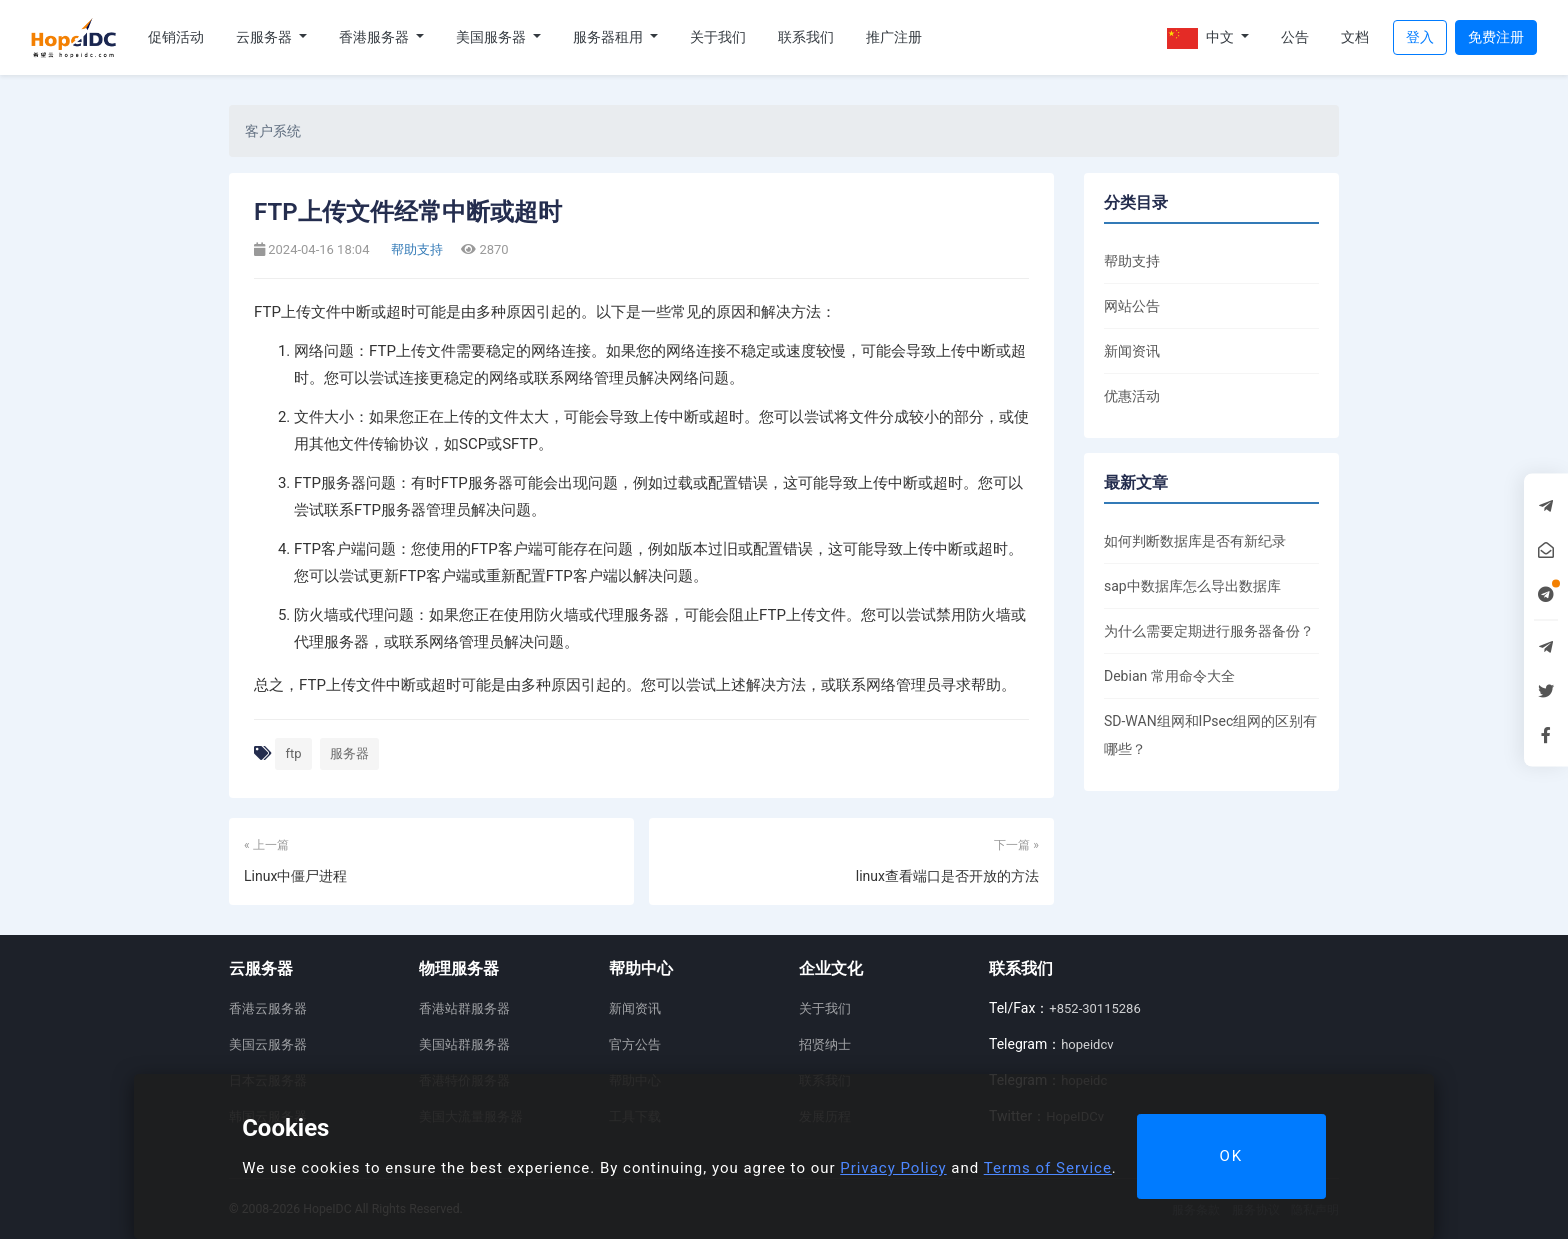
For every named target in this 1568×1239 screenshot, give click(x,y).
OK (1231, 1156)
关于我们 (718, 37)
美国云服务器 (268, 1044)
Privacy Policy (893, 1168)
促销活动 (176, 37)
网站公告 (1132, 306)
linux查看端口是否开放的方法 (947, 876)
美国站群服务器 (464, 1044)
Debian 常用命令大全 (1169, 676)
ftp (293, 753)
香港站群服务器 (464, 1008)
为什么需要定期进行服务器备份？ (1209, 631)
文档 (1355, 37)
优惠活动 (1132, 396)
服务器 (349, 753)
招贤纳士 (825, 1044)
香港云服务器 (268, 1008)
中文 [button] (1202, 38)
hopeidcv (1087, 1044)
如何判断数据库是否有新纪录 (1195, 541)
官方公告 (635, 1044)
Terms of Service (1048, 1168)
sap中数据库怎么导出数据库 (1192, 586)
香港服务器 (375, 37)
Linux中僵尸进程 (295, 876)
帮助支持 (415, 249)
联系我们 (806, 37)
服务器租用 (609, 37)
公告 (1295, 37)
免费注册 (1496, 37)
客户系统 (273, 131)
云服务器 (265, 37)
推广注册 (894, 37)
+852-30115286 (1094, 1008)
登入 (1420, 37)
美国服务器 (492, 37)
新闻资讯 (1132, 351)
